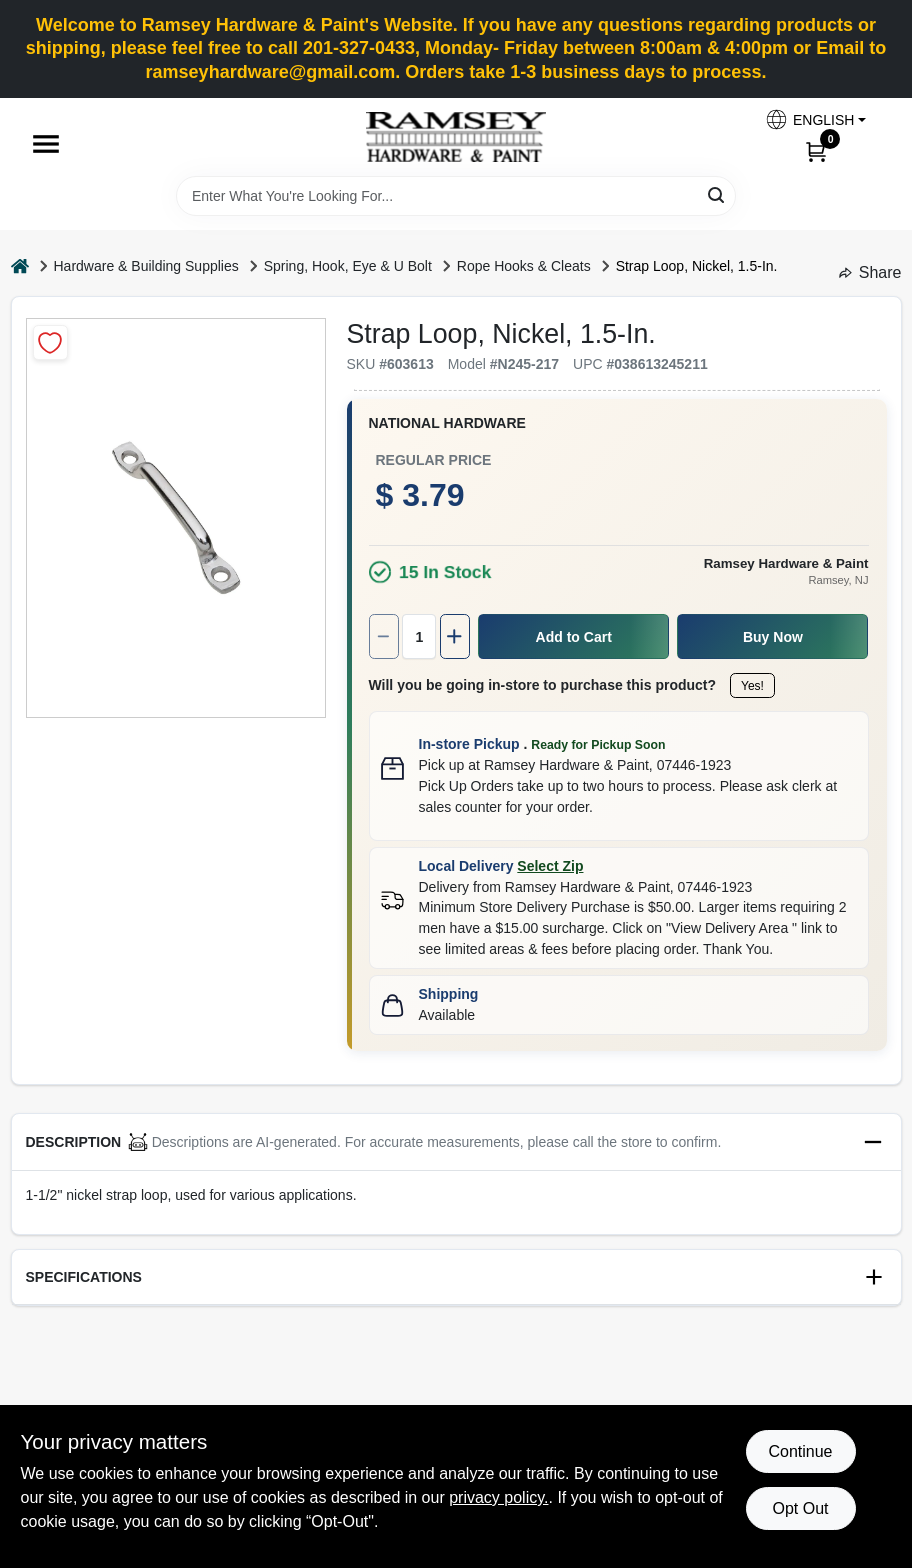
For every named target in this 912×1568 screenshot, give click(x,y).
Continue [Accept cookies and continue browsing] (800, 1451)
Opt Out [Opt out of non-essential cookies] (800, 1508)
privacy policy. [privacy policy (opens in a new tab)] (498, 1497)
